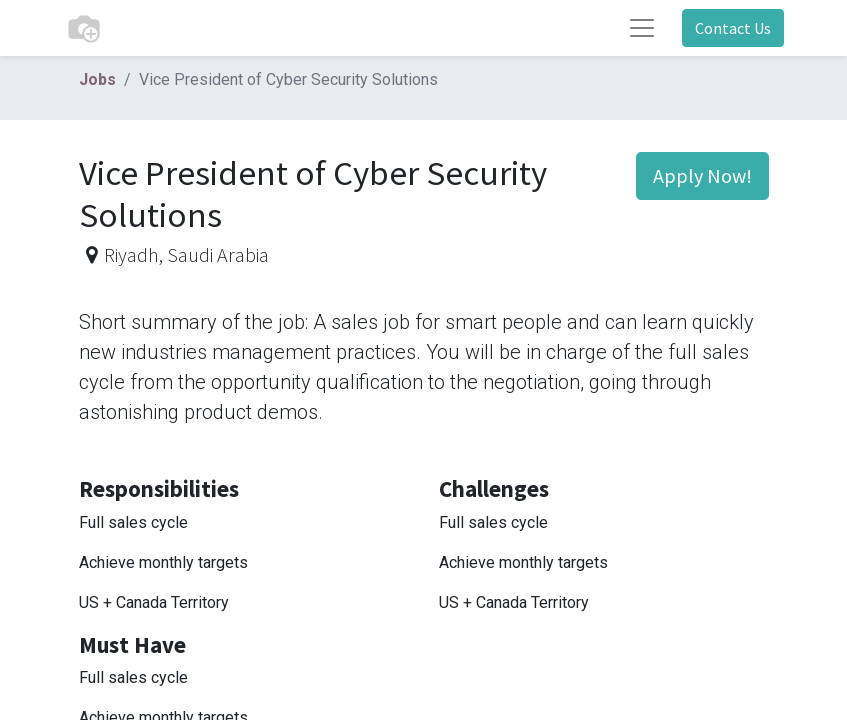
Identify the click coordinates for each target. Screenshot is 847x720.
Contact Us (733, 28)
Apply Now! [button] (702, 175)
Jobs (97, 79)
